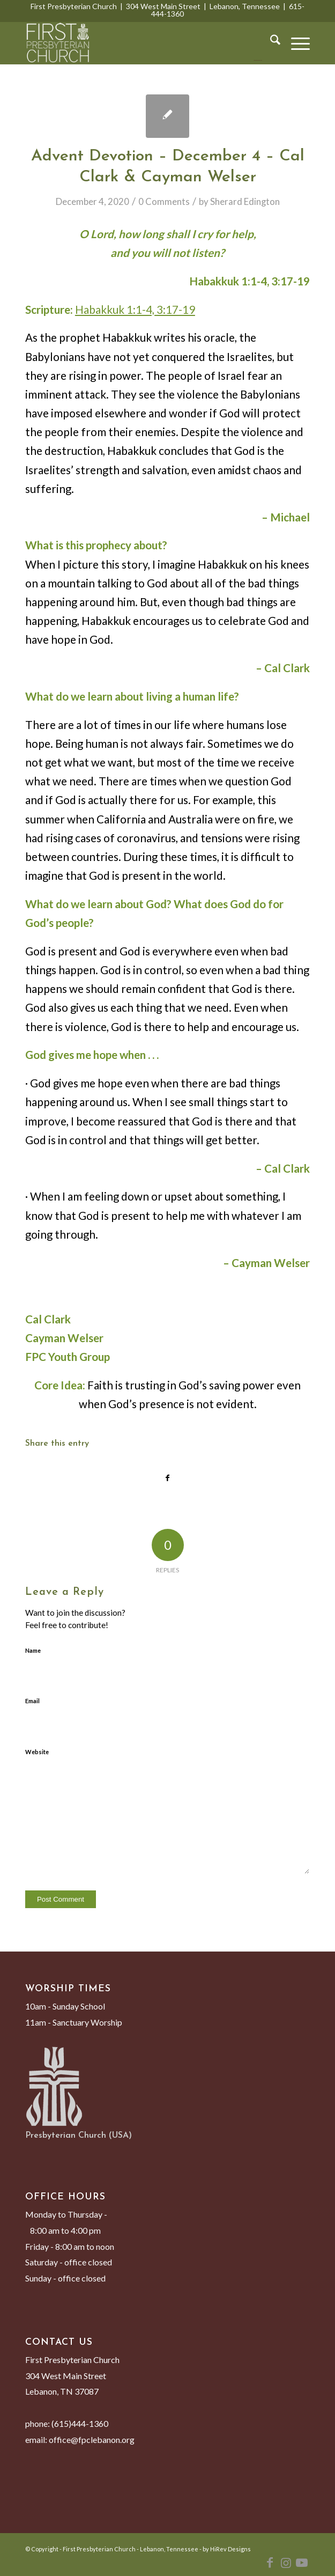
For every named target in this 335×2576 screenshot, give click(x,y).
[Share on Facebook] (167, 1478)
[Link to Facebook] (270, 2563)
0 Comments (164, 201)
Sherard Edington (245, 201)
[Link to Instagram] (286, 2563)
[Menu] (295, 42)
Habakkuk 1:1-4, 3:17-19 (135, 309)
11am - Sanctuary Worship (73, 2022)
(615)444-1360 (79, 2423)
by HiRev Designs (227, 2548)
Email (32, 1700)
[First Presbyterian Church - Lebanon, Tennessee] (139, 42)
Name (33, 1650)
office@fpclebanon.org (92, 2439)
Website (37, 1751)
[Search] (269, 42)
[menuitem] (269, 42)
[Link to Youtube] (302, 2563)
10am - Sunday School (65, 2006)
